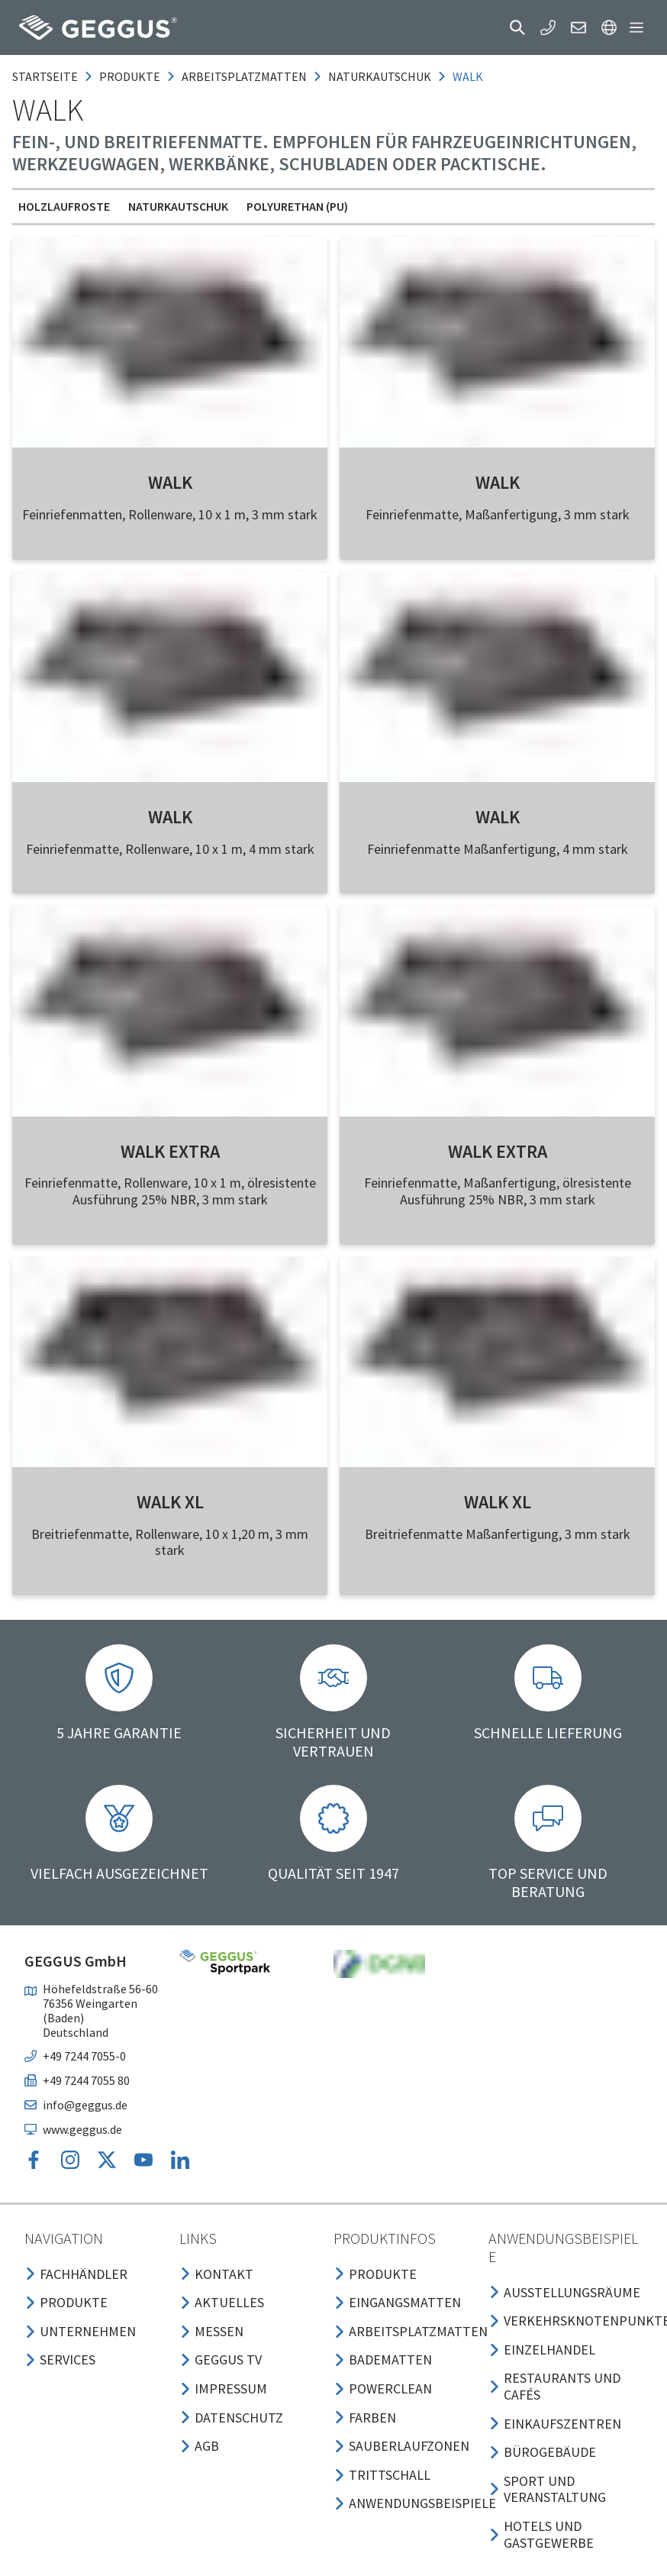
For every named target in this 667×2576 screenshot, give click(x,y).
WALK (170, 482)
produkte (129, 76)
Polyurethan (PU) (297, 206)
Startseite (45, 76)
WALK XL (170, 1502)
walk (468, 76)
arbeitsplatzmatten (244, 76)
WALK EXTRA (170, 1151)
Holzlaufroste (64, 206)
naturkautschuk (379, 76)
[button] (517, 27)
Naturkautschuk (178, 206)
